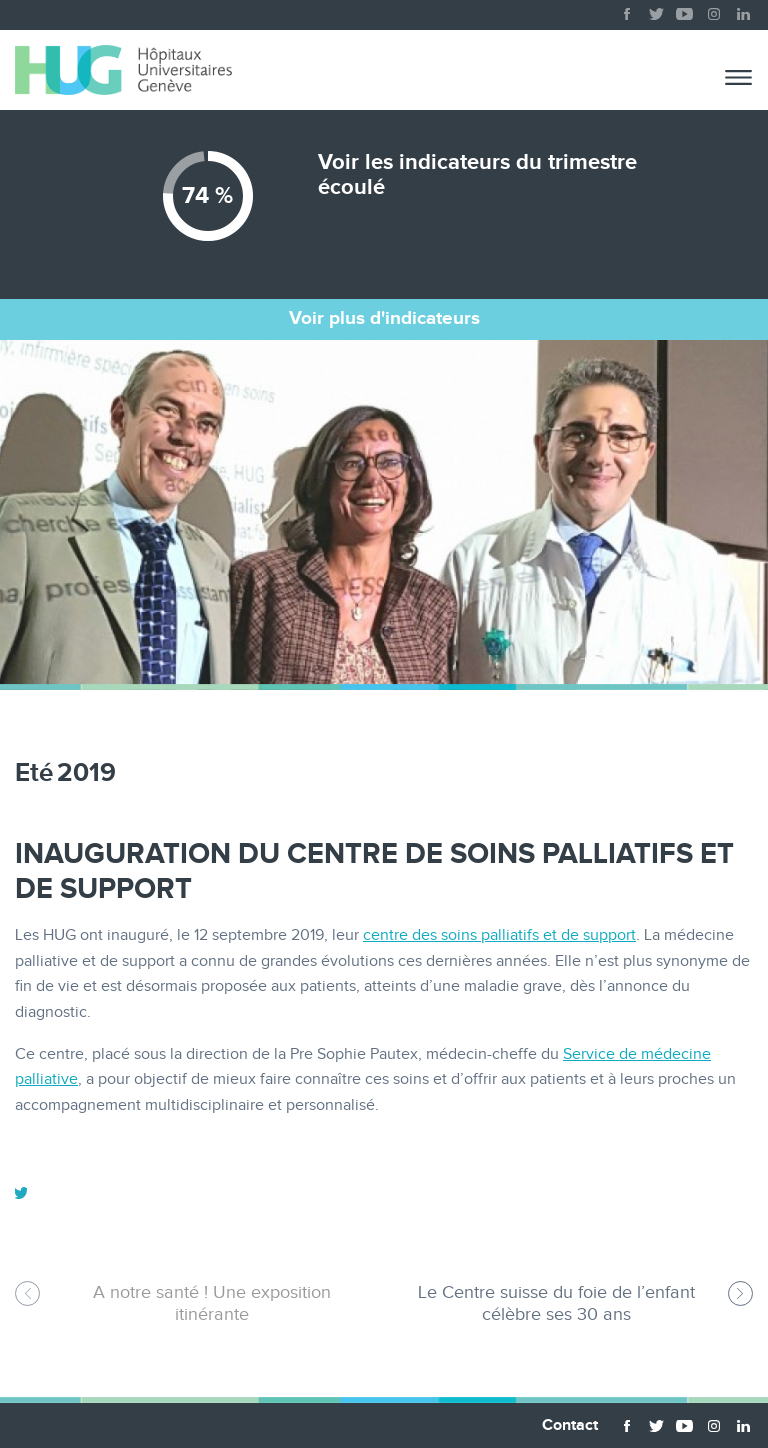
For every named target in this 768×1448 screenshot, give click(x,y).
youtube (685, 10)
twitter (656, 10)
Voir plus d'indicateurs (384, 318)
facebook (627, 10)
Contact (570, 1425)
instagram (714, 10)
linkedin (743, 10)
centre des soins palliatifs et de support (499, 935)
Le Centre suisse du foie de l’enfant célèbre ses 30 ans (556, 1303)
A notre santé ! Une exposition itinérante (212, 1303)
